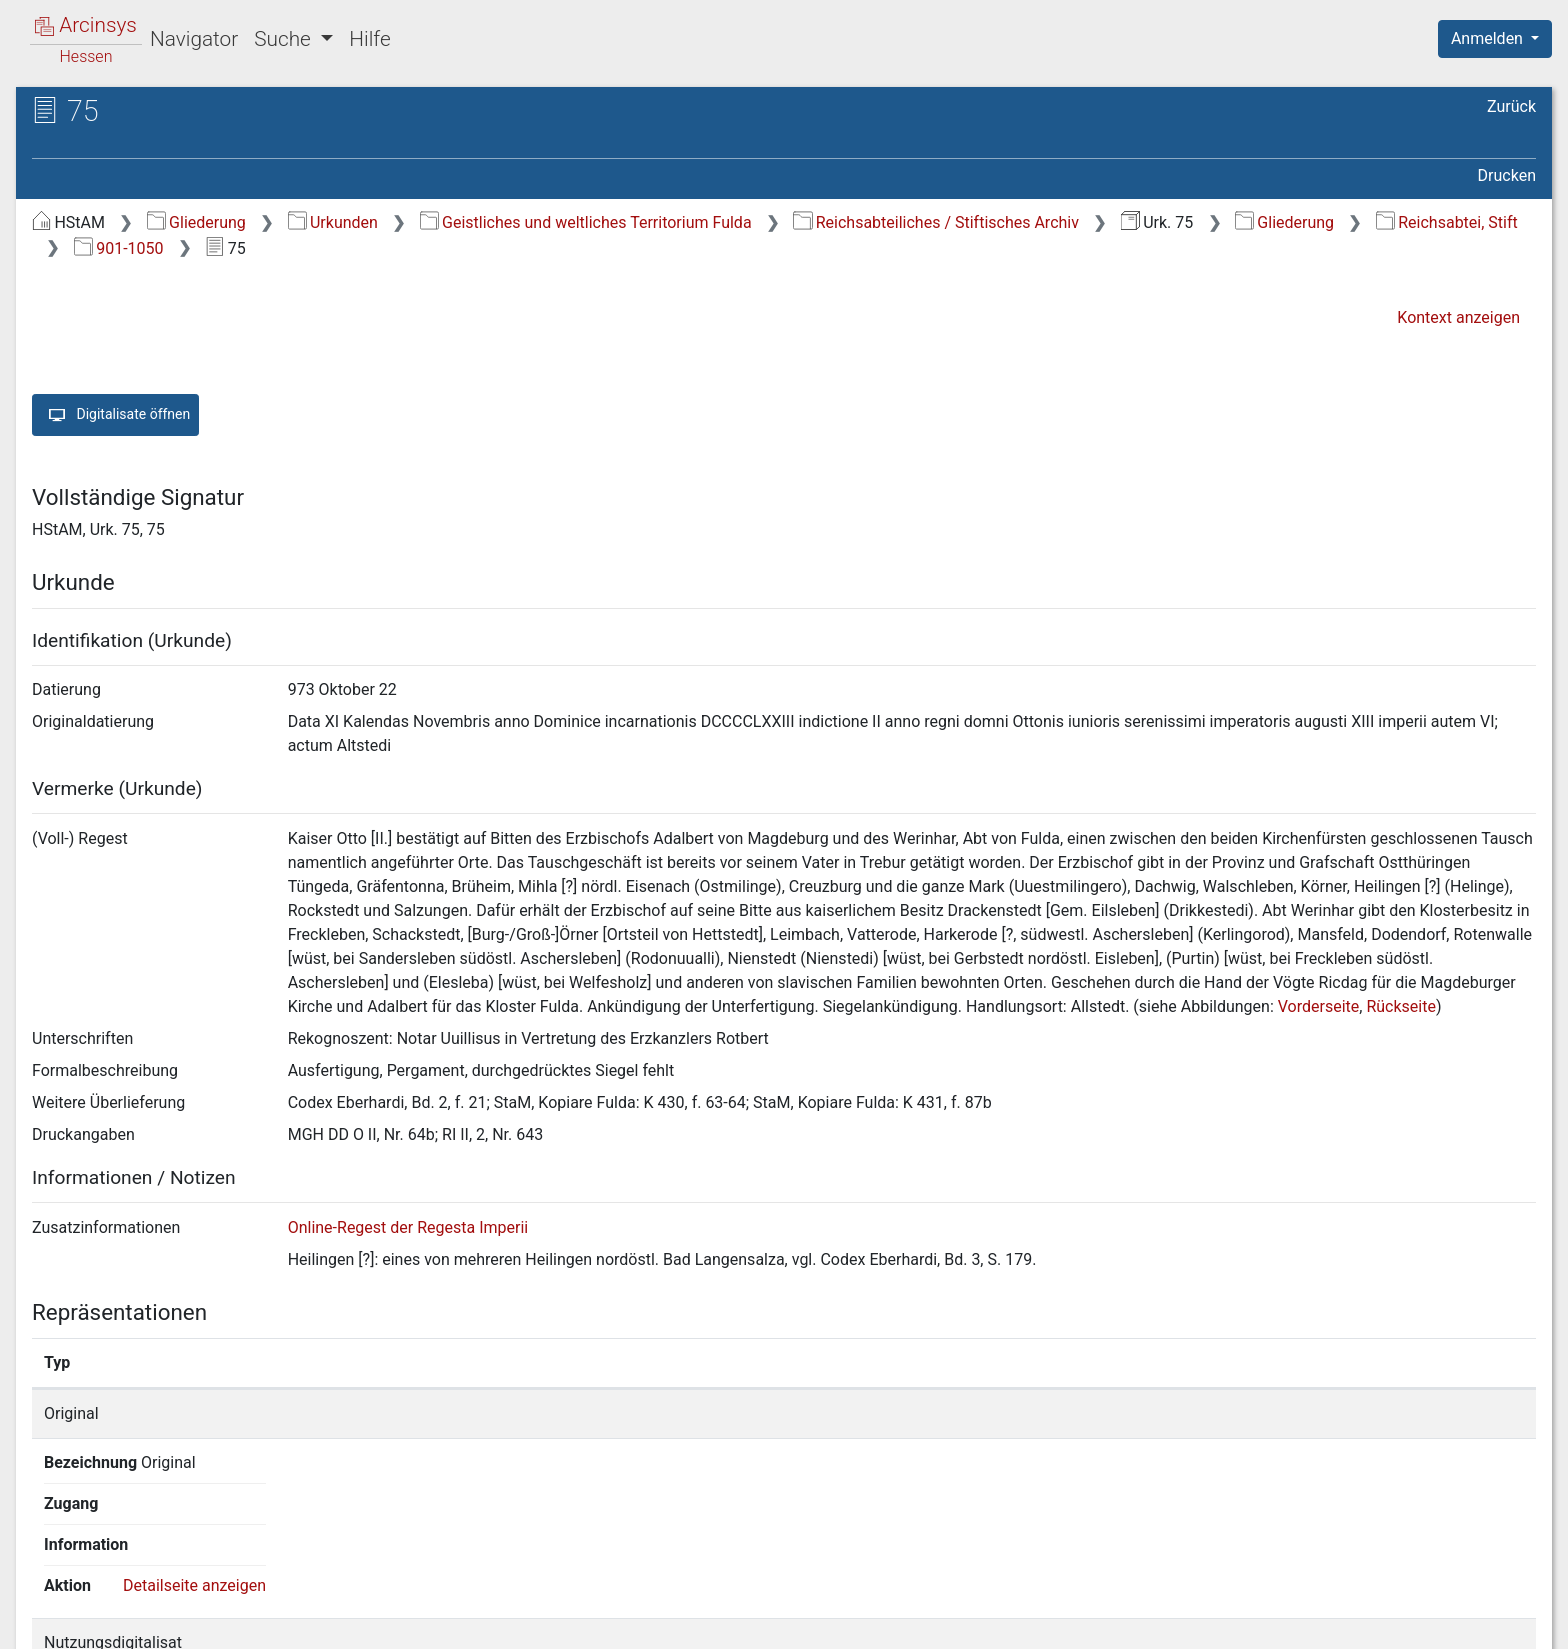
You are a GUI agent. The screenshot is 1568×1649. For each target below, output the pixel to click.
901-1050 (119, 248)
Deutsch (120, 1607)
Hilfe (369, 39)
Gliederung (196, 222)
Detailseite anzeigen (1222, 1413)
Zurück (1511, 106)
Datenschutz (1201, 1622)
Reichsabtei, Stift (1447, 222)
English (46, 1607)
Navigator (194, 39)
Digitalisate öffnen (115, 415)
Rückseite (1401, 1006)
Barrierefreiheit (1354, 1622)
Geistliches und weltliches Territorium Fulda (586, 222)
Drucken (1507, 175)
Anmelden (1489, 38)
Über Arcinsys (1052, 1622)
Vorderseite (1319, 1006)
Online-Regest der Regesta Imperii (408, 1227)
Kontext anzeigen (1458, 317)
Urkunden (333, 222)
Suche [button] (285, 39)
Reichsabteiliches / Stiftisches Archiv (936, 222)
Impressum (1501, 1622)
